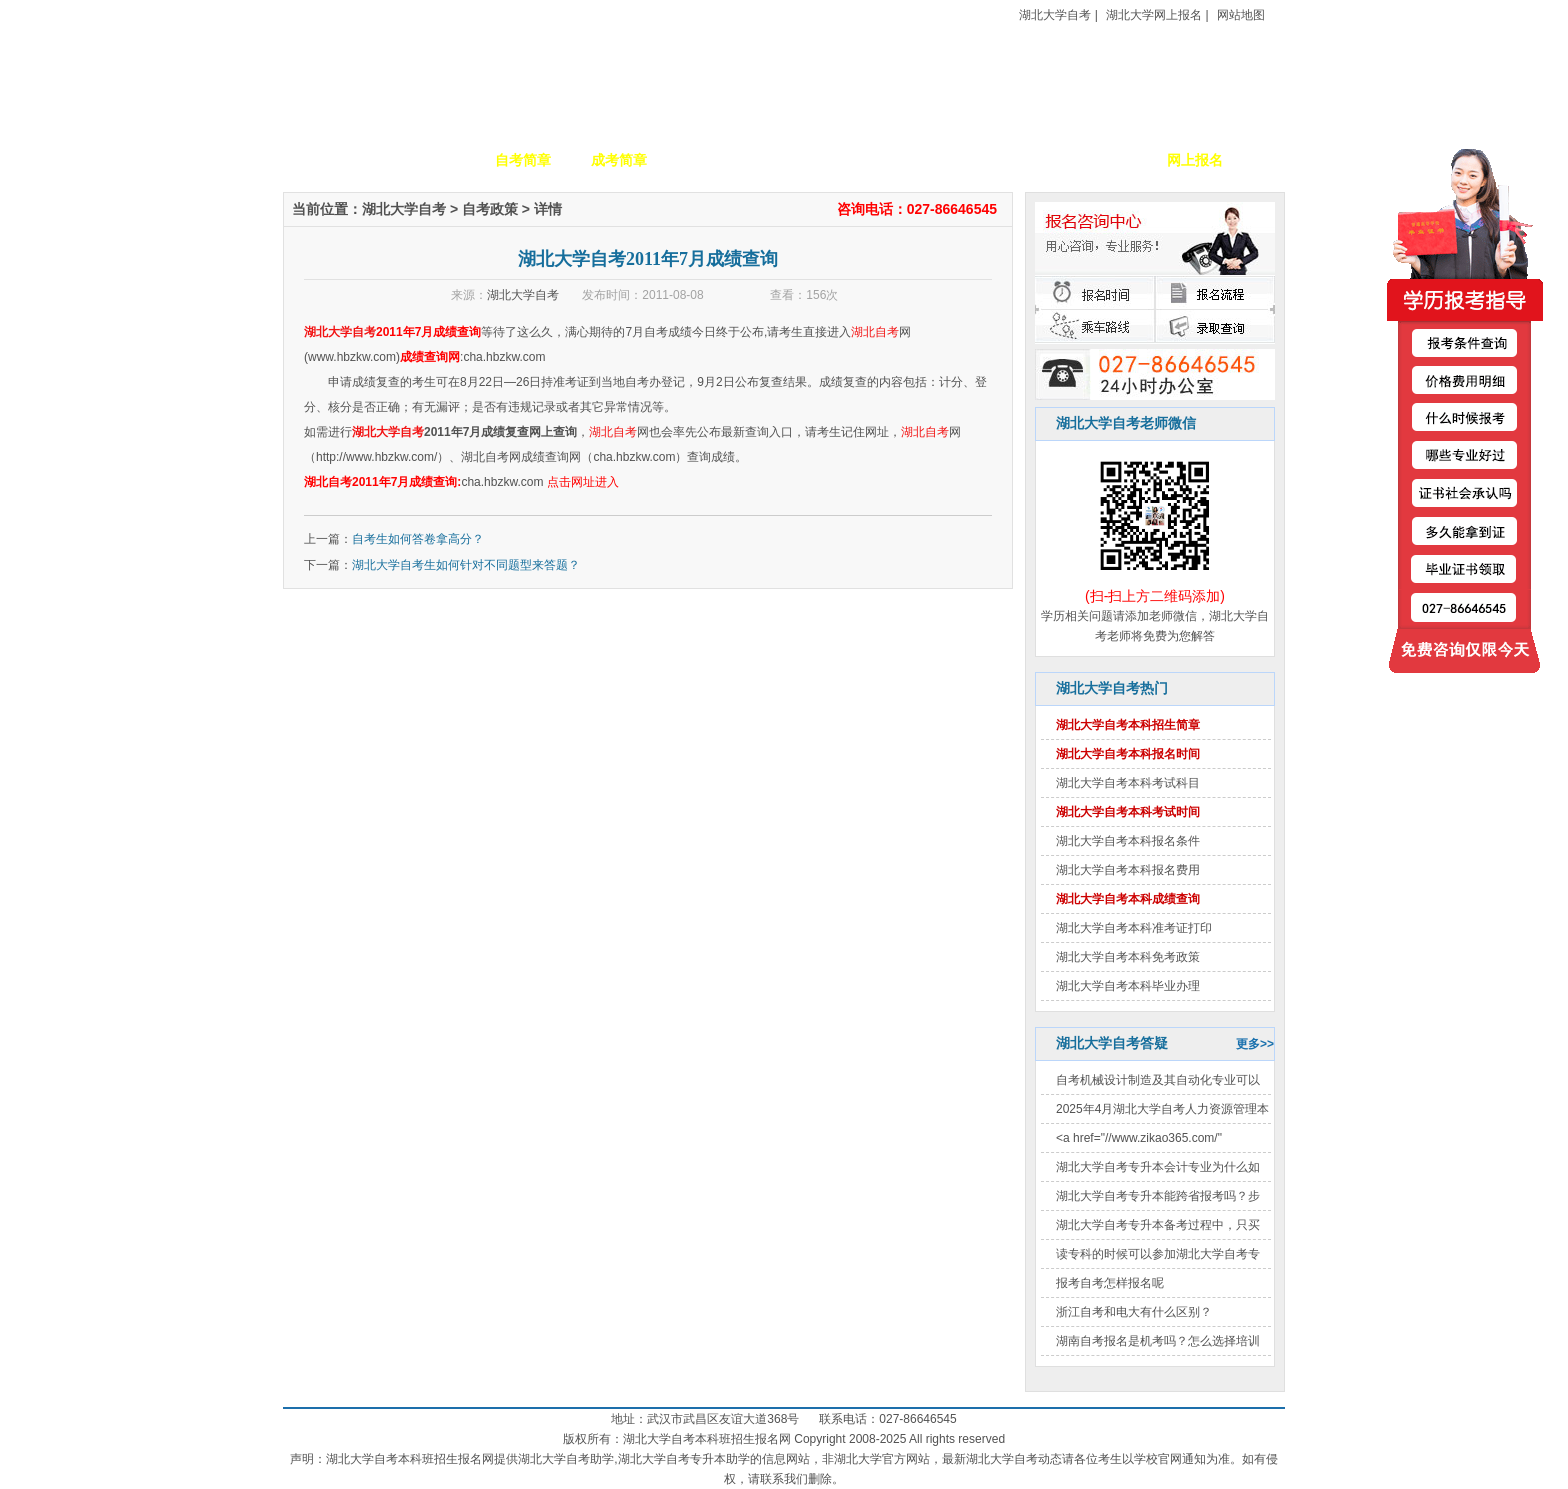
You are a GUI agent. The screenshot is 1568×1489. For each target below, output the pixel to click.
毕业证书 (1099, 160)
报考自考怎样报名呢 (1110, 1283)
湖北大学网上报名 (1154, 15)
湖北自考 (875, 332)
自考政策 (907, 160)
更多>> (1255, 1044)
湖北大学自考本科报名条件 (1128, 841)
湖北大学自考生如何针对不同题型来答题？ (466, 565)
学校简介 (427, 160)
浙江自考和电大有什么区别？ (1134, 1312)
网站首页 (331, 160)
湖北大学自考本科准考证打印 (1134, 928)
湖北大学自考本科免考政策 (1128, 957)
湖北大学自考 (1055, 15)
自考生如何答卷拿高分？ (418, 539)
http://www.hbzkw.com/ (376, 457)
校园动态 (811, 160)
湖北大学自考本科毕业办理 (1128, 986)
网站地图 (1241, 15)
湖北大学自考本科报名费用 (1128, 870)
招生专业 (715, 160)
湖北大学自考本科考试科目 (1128, 783)
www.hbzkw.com (352, 357)
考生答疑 (1003, 160)
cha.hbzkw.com (504, 357)
